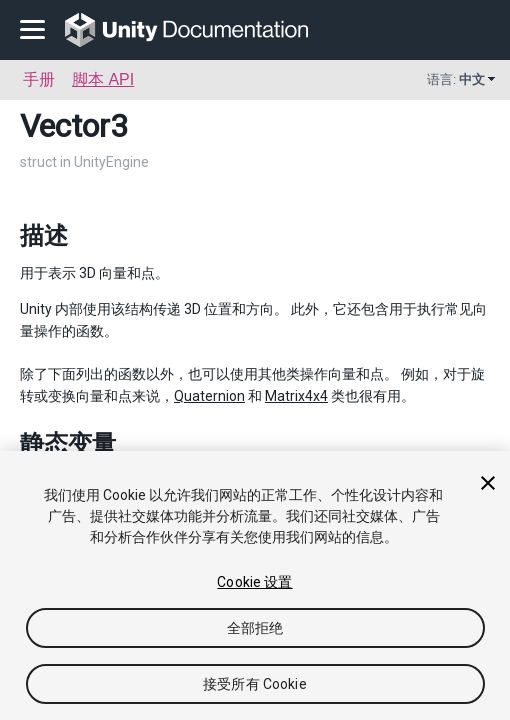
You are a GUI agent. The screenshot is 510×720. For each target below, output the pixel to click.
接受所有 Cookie (255, 684)
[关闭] (488, 483)
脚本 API (103, 79)
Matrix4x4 (296, 396)
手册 (39, 79)
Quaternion (209, 396)
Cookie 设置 (254, 582)
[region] (255, 585)
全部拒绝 (255, 628)
